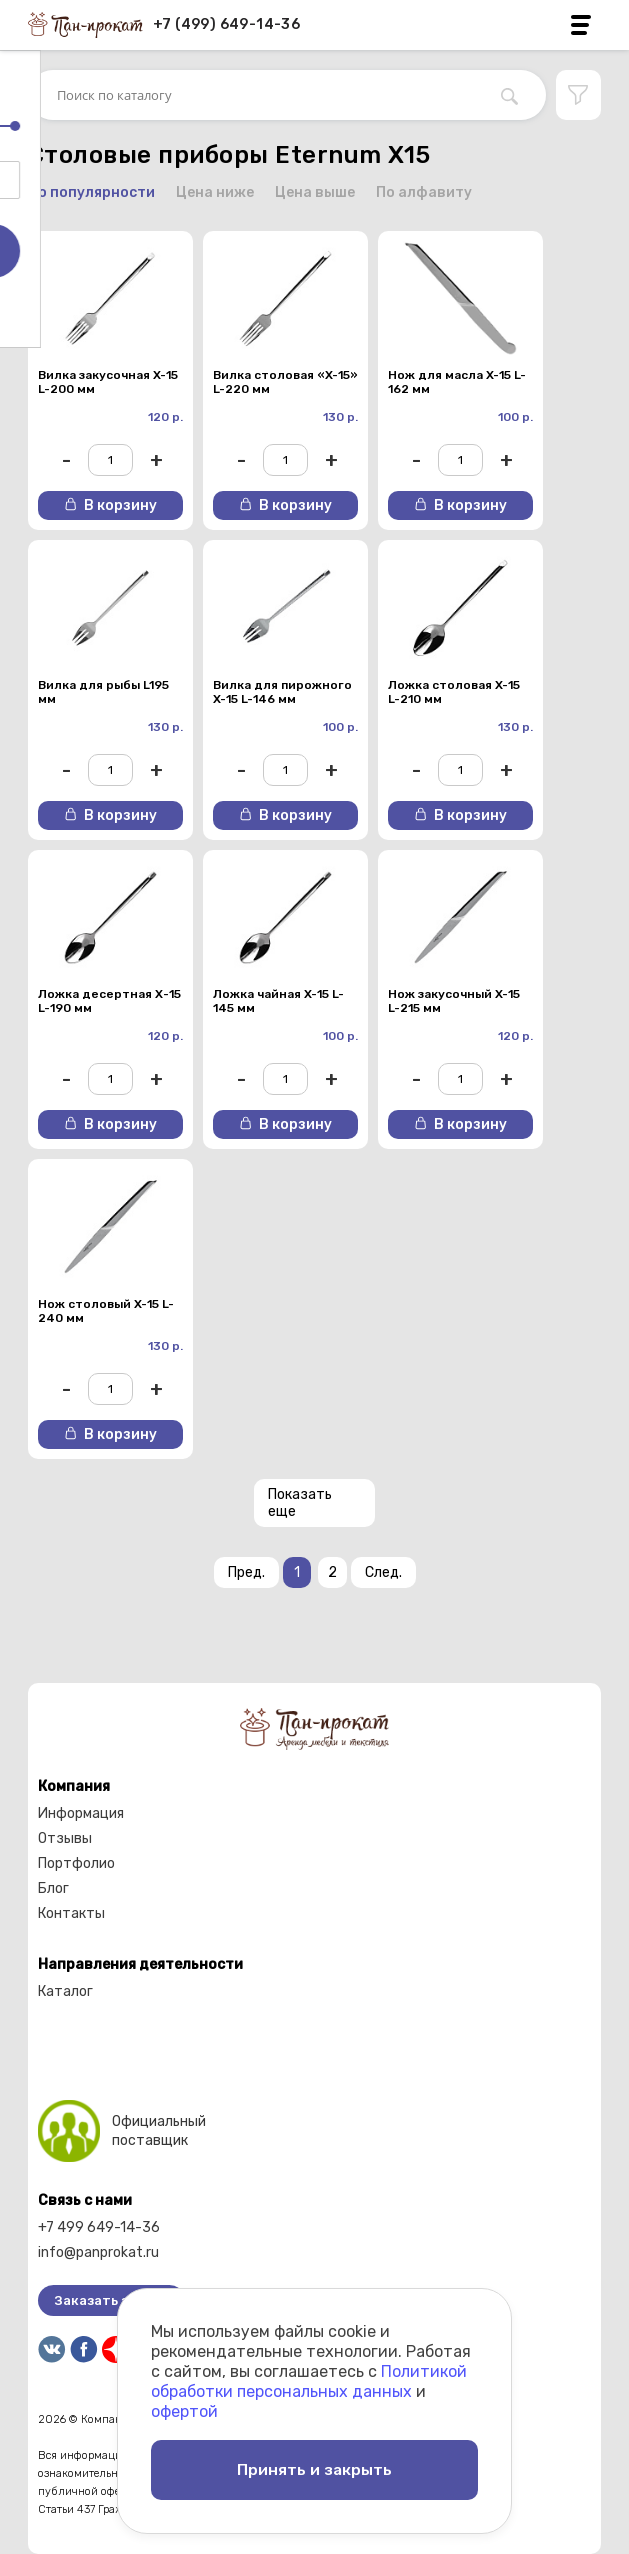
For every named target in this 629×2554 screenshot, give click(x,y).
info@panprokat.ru (98, 2252)
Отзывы (65, 1838)
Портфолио (76, 1863)
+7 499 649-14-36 (99, 2227)
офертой (184, 2407)
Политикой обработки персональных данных (309, 2377)
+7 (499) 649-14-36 (226, 24)
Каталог (65, 1991)
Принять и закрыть (315, 2467)
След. (383, 1572)
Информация (81, 1813)
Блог (53, 1888)
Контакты (71, 1913)
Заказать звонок (111, 2300)
